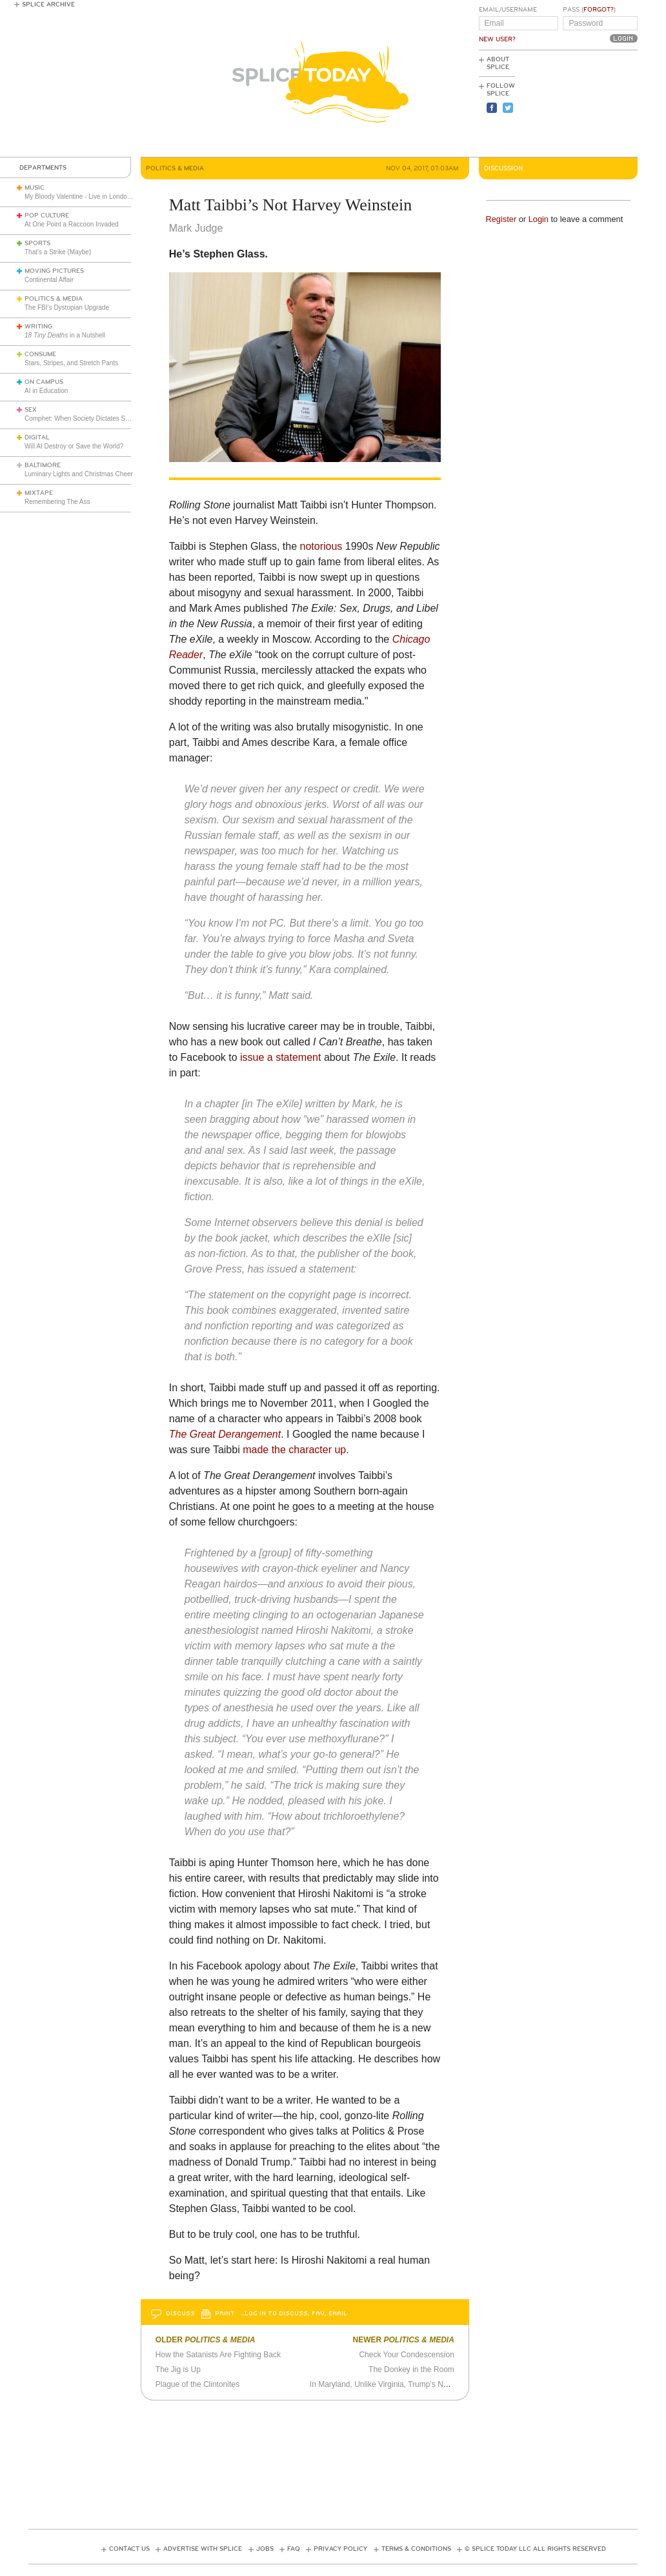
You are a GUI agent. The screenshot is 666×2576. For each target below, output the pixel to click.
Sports (37, 243)
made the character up (294, 1449)
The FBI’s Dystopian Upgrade (67, 307)
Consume (40, 354)
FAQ (293, 2549)
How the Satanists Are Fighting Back (218, 2354)
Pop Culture (47, 215)
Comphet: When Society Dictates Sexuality (86, 418)
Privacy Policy (340, 2549)
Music (35, 188)
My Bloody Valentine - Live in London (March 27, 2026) (103, 196)
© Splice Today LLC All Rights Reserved (535, 2549)
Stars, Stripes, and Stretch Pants (71, 363)
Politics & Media (54, 299)
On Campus (44, 382)
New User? (497, 39)
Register (501, 219)
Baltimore (43, 465)
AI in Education (46, 390)
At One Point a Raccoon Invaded (72, 224)
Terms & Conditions (416, 2549)
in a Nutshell (65, 335)
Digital (37, 437)
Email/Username (508, 10)
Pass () (589, 10)
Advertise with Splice (202, 2549)
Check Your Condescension (406, 2354)
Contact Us (129, 2549)
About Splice (498, 63)
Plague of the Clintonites (197, 2384)
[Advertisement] (579, 103)
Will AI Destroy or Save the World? (74, 446)
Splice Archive (48, 4)
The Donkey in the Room (411, 2369)
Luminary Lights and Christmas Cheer (79, 474)
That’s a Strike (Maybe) (58, 252)
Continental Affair (49, 279)
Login (539, 219)
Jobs (265, 2549)
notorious (321, 546)
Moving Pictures (54, 271)
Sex (31, 410)
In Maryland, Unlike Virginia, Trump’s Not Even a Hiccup (406, 2384)
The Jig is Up (178, 2369)
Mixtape (39, 493)
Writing (38, 326)
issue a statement (280, 1057)
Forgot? (598, 10)
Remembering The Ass (57, 501)
